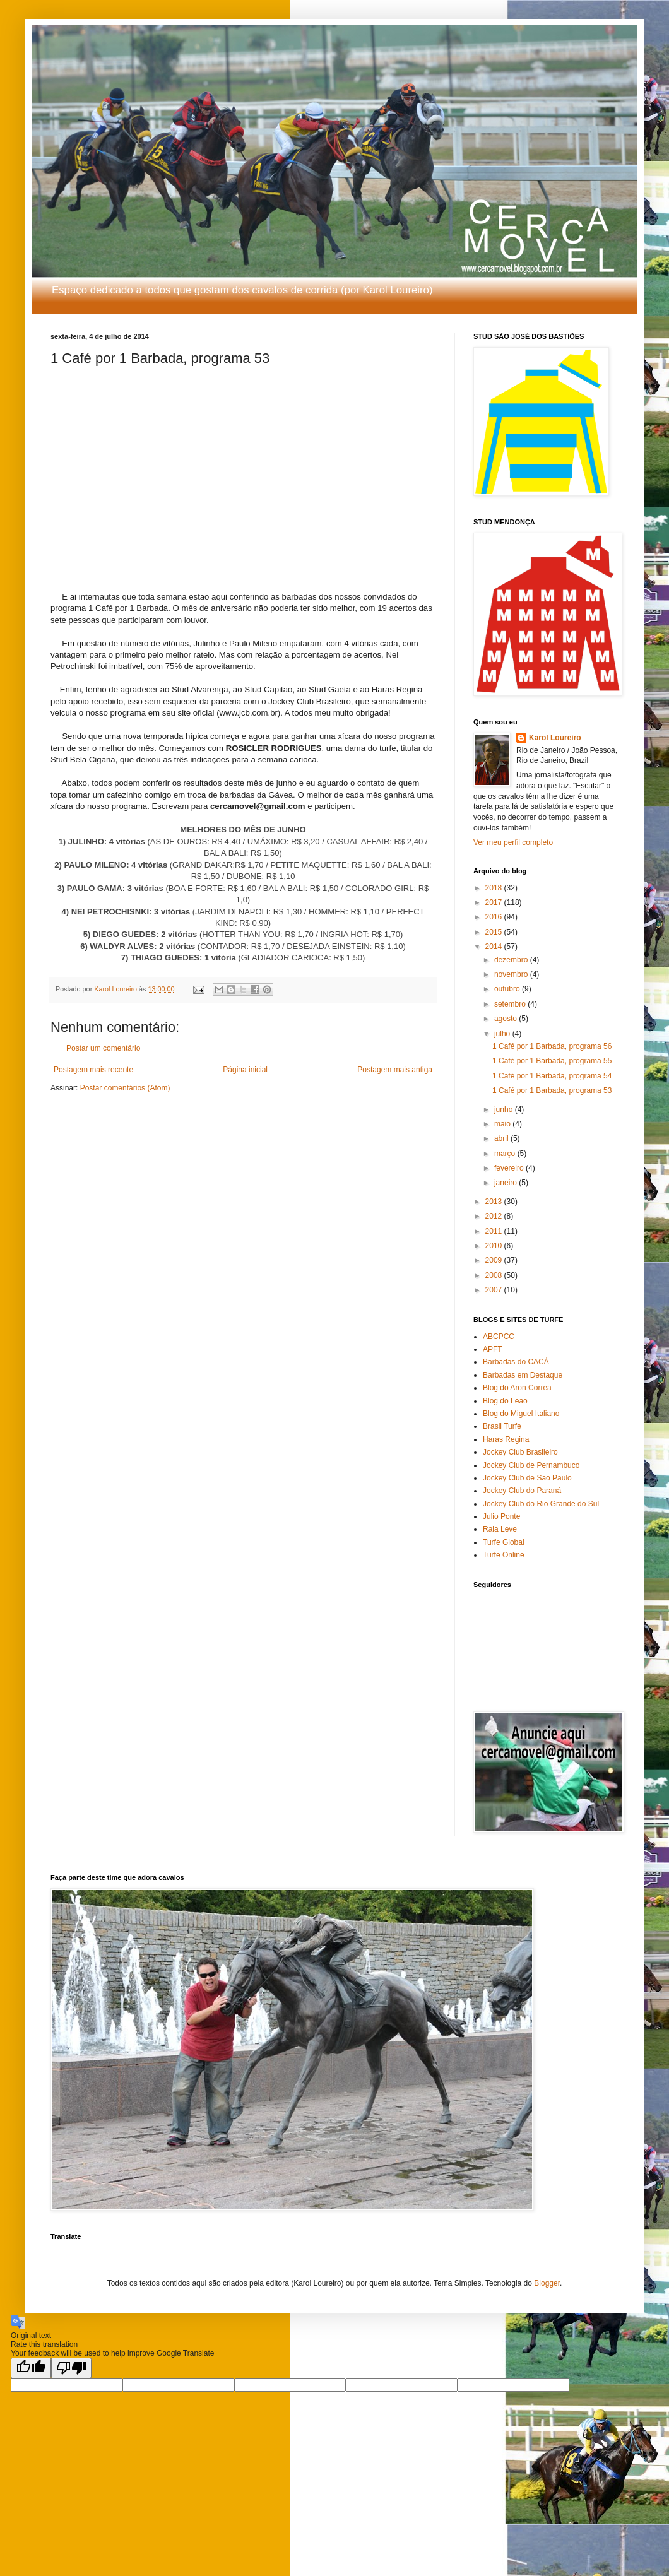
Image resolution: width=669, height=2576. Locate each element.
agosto (506, 1018)
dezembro (512, 959)
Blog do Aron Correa (517, 1387)
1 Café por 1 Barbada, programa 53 (552, 1090)
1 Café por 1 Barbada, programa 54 (552, 1076)
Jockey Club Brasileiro (520, 1452)
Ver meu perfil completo (513, 842)
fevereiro (510, 1168)
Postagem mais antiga (394, 1069)
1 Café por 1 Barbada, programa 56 (552, 1046)
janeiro (506, 1182)
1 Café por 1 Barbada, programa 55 (552, 1060)
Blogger (547, 2283)
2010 (494, 1245)
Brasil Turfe (502, 1426)
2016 (494, 917)
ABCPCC (498, 1336)
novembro (512, 974)
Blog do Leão (505, 1401)
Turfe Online (503, 1555)
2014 (494, 946)
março (506, 1153)
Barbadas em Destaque (522, 1375)
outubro (508, 988)
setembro (511, 1004)
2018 (494, 887)
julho (503, 1033)
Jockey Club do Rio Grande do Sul (541, 1503)
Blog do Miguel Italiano (521, 1413)
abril (502, 1138)
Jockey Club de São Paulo (527, 1478)
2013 (494, 1201)
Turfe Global (503, 1542)
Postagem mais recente (93, 1069)
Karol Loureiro (555, 737)
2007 (494, 1289)
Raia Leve (500, 1529)
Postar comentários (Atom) (125, 1088)
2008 (494, 1275)
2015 (494, 932)
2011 (494, 1231)
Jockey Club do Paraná (522, 1490)
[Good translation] (31, 2368)
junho (504, 1109)
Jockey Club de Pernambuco (531, 1465)
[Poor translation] (71, 2368)
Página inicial (245, 1069)
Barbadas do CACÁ (516, 1361)
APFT (492, 1349)
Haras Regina (506, 1439)
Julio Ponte (501, 1516)
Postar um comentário (103, 1048)
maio (503, 1124)
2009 (494, 1260)
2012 (494, 1216)
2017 (494, 902)
